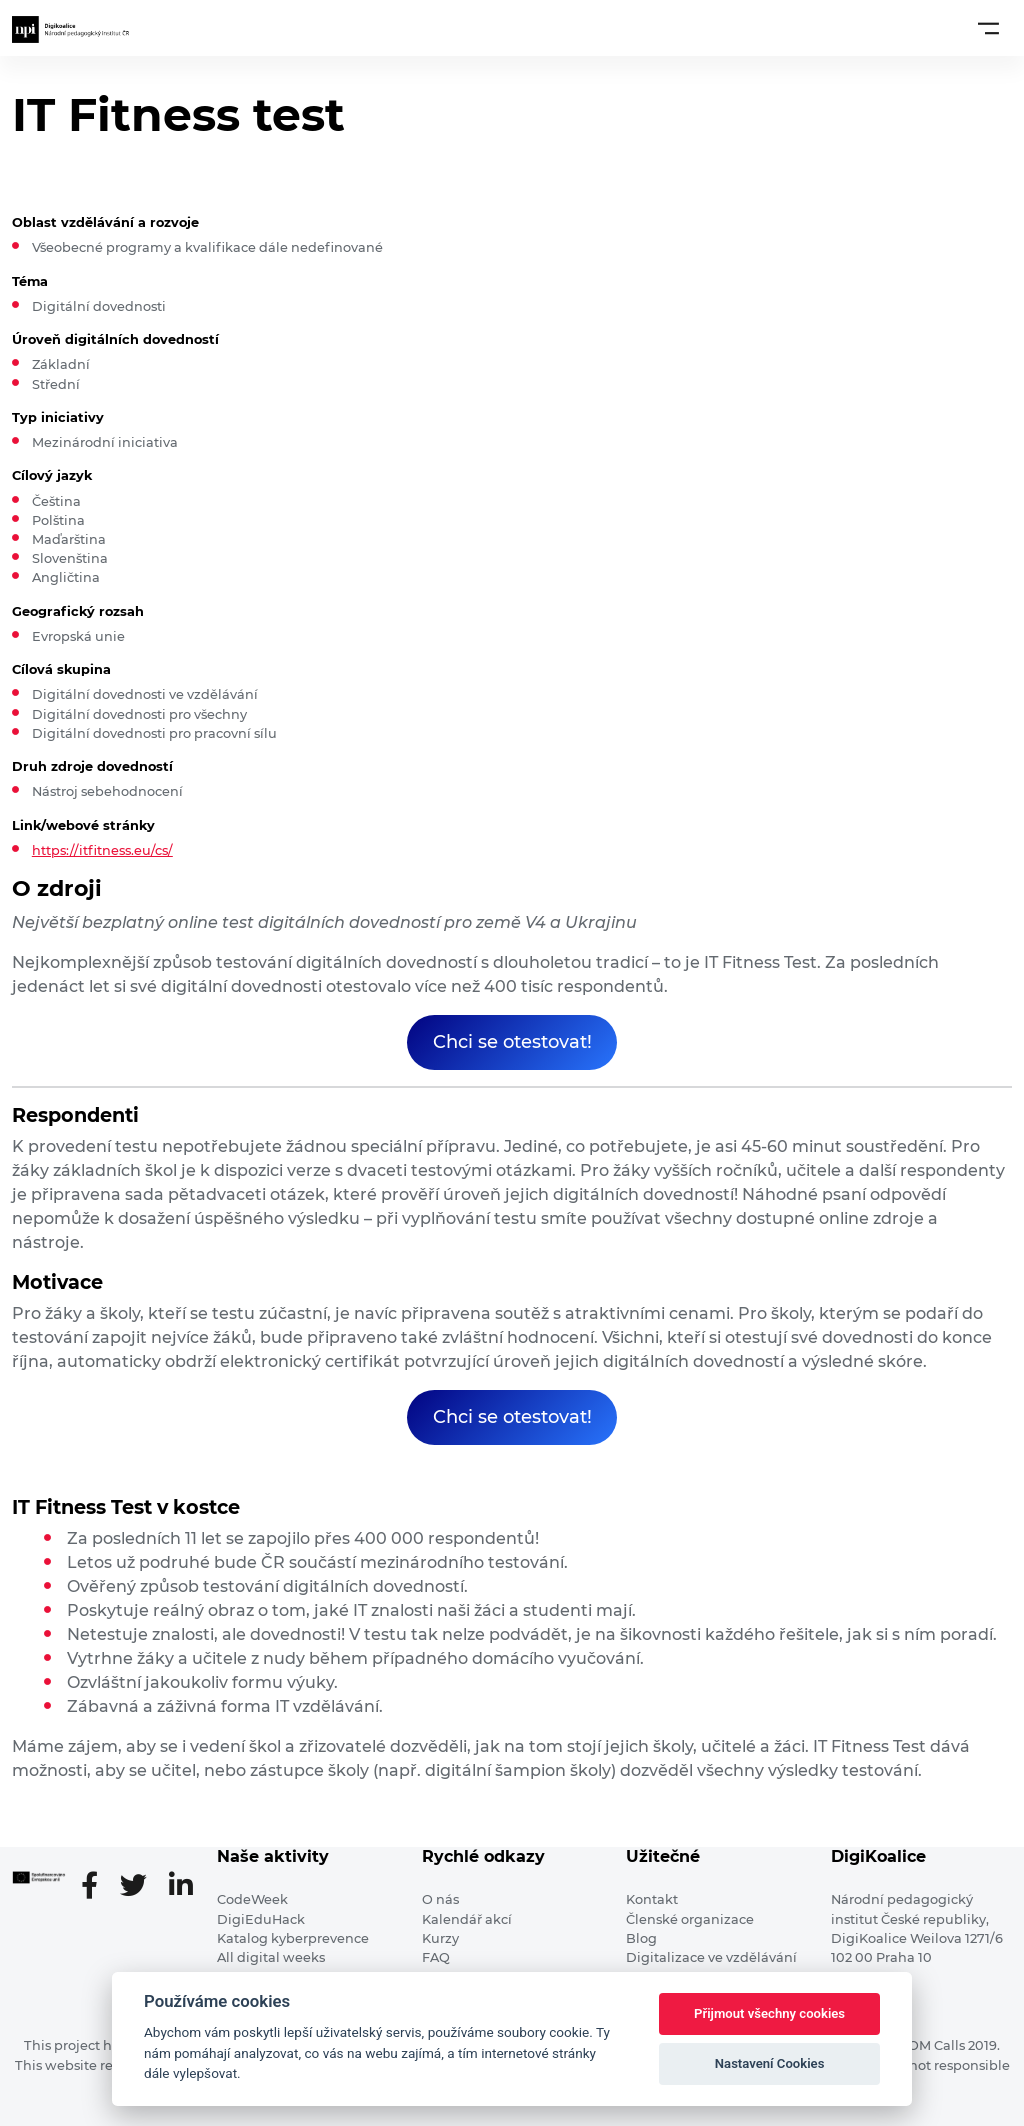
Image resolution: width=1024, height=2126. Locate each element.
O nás (440, 1899)
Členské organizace (690, 1919)
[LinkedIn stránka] (181, 1887)
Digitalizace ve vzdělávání (711, 1957)
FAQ (436, 1957)
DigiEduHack (261, 1919)
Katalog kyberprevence (293, 1938)
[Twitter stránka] (141, 1887)
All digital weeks (271, 1957)
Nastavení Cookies (770, 2063)
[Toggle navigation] (988, 28)
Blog (641, 1938)
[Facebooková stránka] (97, 1887)
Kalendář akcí (467, 1919)
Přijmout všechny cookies (769, 2013)
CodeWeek (252, 1899)
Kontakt (652, 1899)
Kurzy (440, 1938)
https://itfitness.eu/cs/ (102, 850)
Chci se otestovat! (512, 1042)
